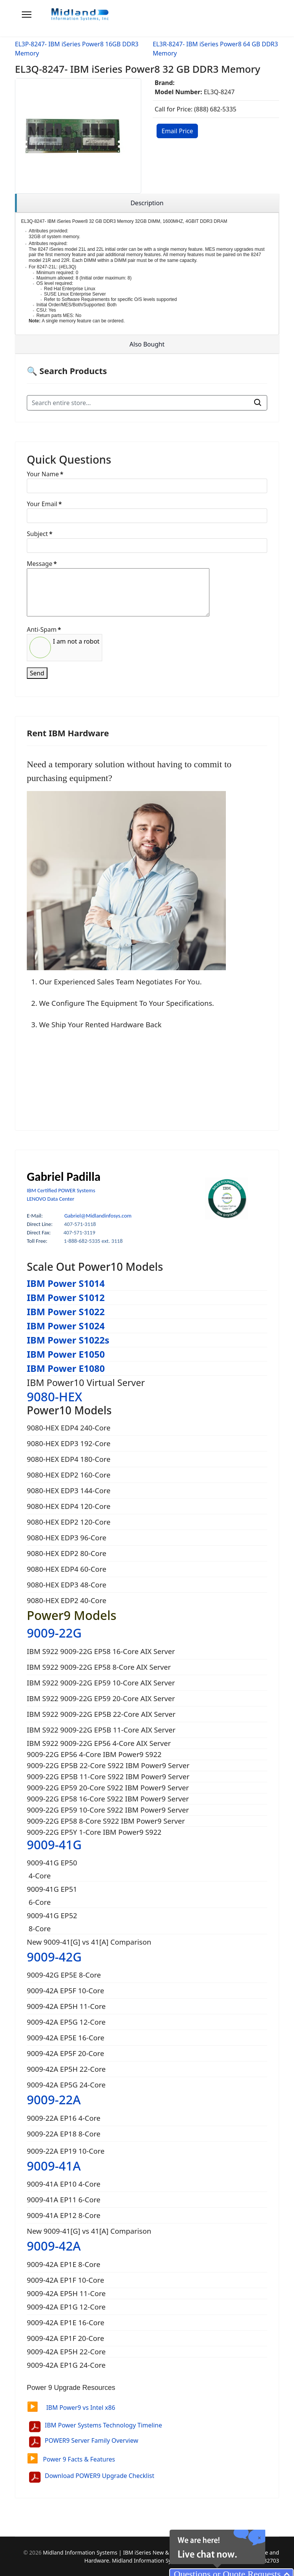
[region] (147, 203)
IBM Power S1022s (68, 1340)
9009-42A (54, 2246)
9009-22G (54, 1633)
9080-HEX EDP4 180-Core (68, 1459)
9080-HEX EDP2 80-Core (66, 1553)
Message (42, 563)
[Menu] (26, 14)
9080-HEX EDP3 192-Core (68, 1443)
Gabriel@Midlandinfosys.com (97, 1215)
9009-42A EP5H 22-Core (66, 2069)
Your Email (44, 504)
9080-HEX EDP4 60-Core (66, 1569)
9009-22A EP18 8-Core (63, 2133)
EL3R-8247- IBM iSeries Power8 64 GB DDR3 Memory (215, 48)
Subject (39, 534)
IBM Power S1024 (66, 1325)
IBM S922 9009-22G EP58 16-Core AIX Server (101, 1651)
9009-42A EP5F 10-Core (65, 1990)
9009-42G (54, 1956)
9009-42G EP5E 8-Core (64, 1974)
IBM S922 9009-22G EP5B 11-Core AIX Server (101, 1729)
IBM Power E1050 (66, 1354)
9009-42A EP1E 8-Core (64, 2264)
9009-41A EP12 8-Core (63, 2215)
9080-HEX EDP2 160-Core (68, 1474)
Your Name (45, 474)
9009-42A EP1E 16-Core (66, 2322)
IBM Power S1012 (66, 1297)
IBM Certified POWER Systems (61, 1190)
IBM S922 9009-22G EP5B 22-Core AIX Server (101, 1714)
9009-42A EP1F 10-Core (66, 2280)
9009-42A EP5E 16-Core (66, 2037)
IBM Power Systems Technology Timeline (103, 2425)
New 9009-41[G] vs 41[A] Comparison (89, 1942)
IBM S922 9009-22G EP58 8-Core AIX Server (99, 1667)
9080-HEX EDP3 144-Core (68, 1490)
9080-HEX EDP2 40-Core (66, 1600)
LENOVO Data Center (50, 1198)
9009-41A (54, 2166)
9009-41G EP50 (52, 1862)
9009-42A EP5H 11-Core (66, 2006)
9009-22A (54, 2099)
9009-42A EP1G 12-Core (67, 2306)
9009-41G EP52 (52, 1915)
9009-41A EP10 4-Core (63, 2184)
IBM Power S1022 (66, 1311)
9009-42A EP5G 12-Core (66, 2022)
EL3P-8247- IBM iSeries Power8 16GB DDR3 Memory (77, 48)
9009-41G (54, 1844)
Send (37, 673)
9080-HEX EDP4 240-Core (68, 1427)
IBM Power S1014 (66, 1283)
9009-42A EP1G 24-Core (67, 2365)
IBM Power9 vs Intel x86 (71, 2407)
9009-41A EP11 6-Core (63, 2199)
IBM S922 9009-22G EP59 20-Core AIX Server (101, 1698)
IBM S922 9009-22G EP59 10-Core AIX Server (101, 1682)
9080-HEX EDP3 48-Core (66, 1584)
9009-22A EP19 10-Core (66, 2151)
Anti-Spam (44, 629)
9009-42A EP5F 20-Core (65, 2053)
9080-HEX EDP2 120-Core (68, 1522)
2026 (36, 2552)
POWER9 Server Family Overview (91, 2440)
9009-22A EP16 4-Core (63, 2118)
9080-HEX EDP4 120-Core (68, 1506)
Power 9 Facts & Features (71, 2459)
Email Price (177, 131)
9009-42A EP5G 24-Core (66, 2084)
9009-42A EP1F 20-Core (66, 2338)
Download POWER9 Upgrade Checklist (99, 2475)
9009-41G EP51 (52, 1889)
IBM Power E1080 (66, 1368)
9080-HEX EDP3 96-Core (66, 1537)
